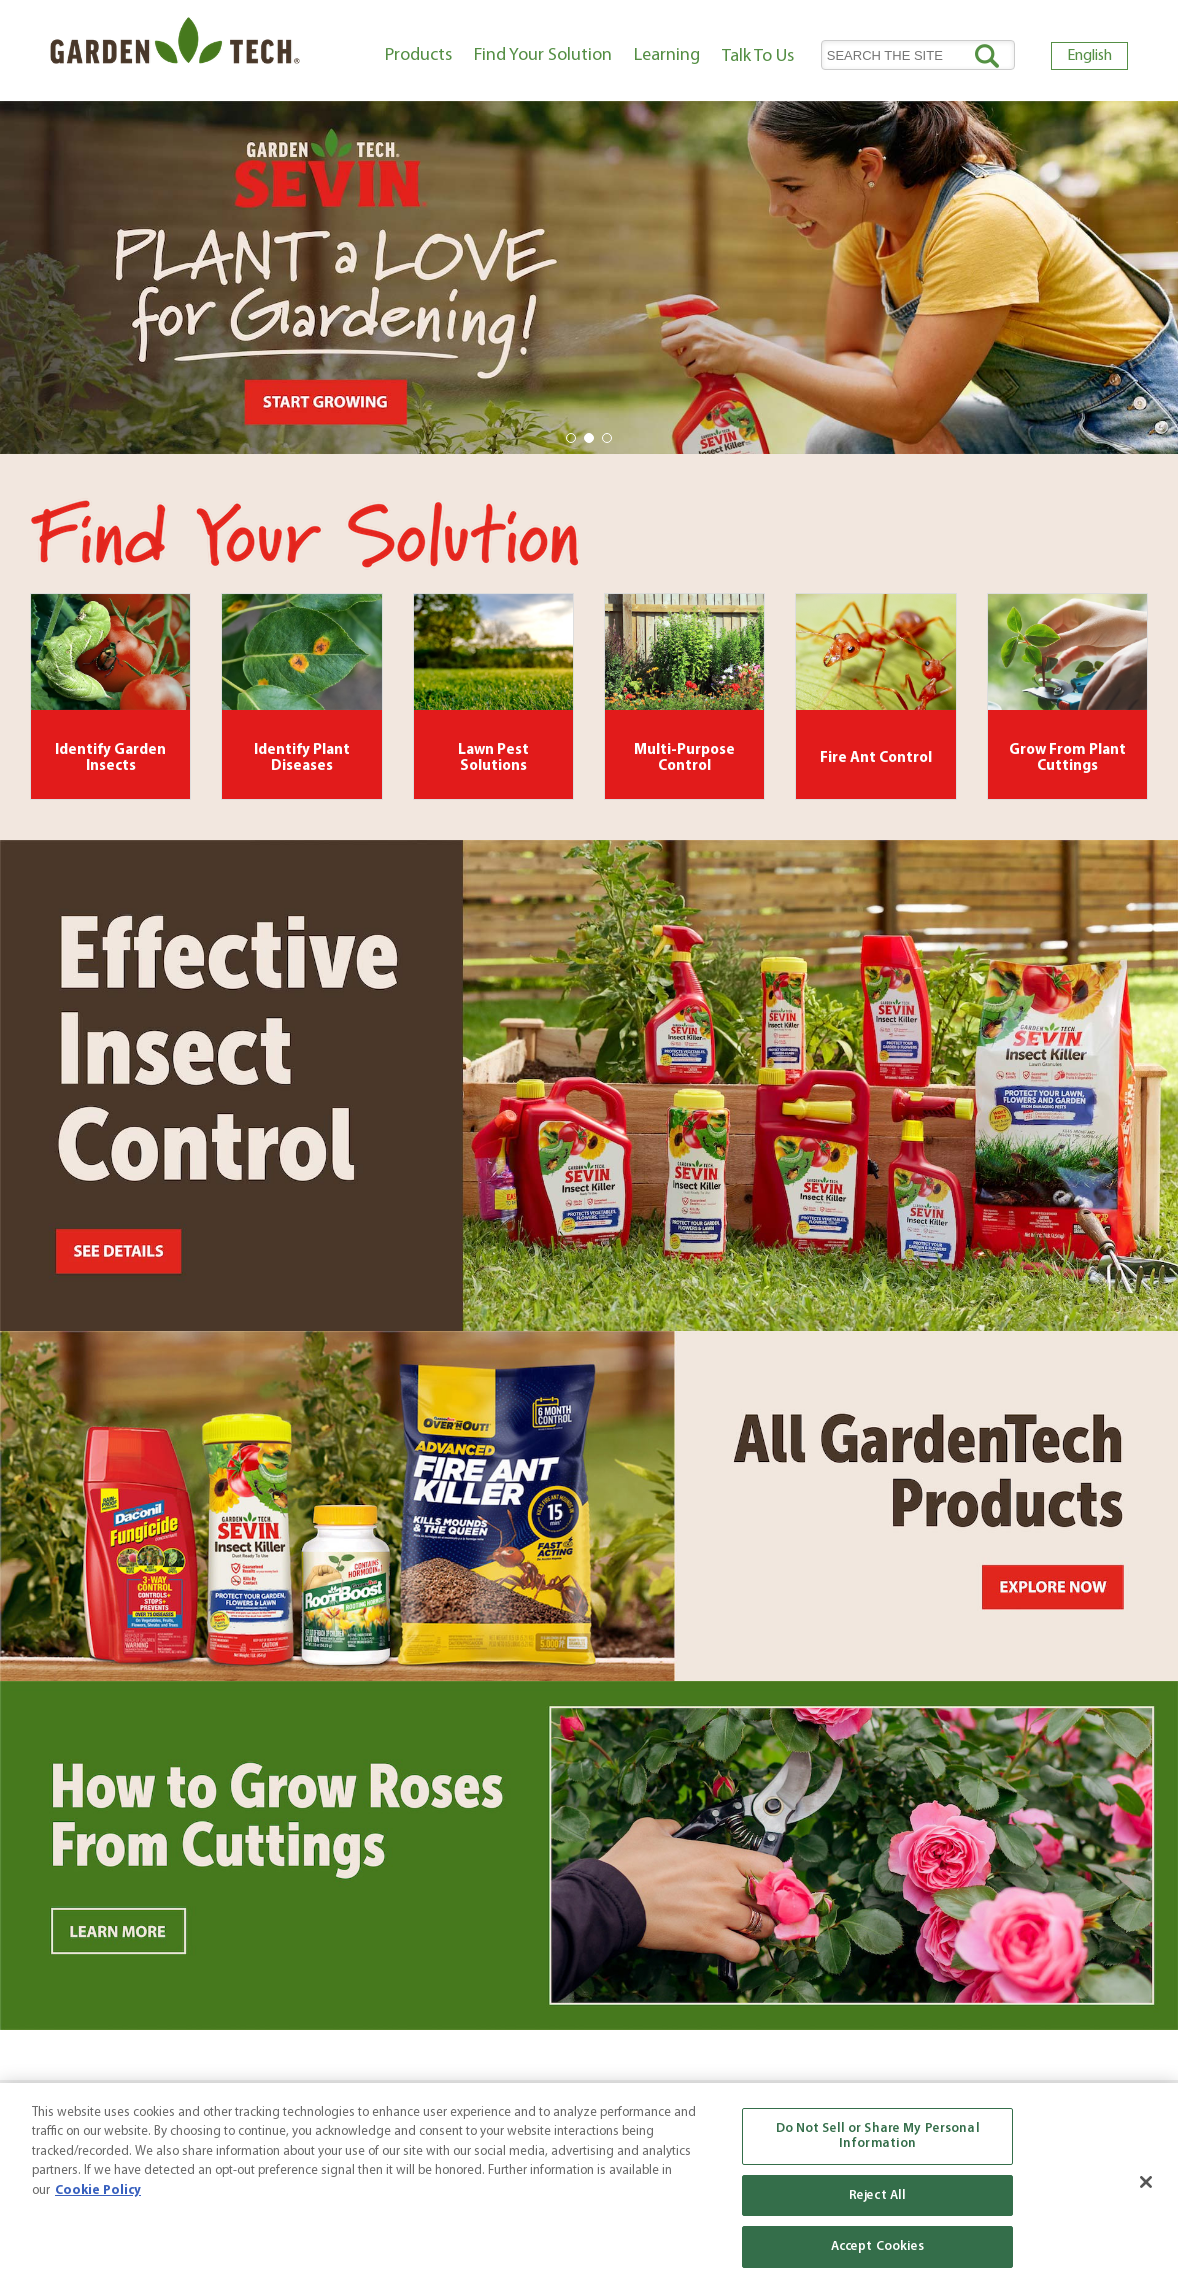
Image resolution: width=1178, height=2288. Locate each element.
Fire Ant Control (876, 758)
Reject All (877, 2195)
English (1089, 56)
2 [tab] (590, 439)
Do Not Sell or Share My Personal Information (878, 2136)
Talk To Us (758, 56)
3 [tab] (608, 439)
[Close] (1146, 2182)
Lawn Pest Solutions (493, 759)
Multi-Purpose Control (684, 759)
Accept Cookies (878, 2246)
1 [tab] (572, 439)
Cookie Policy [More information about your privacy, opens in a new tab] (98, 2190)
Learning (667, 55)
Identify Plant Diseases (302, 759)
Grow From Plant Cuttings (1067, 759)
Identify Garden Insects (110, 759)
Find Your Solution (543, 55)
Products (418, 55)
